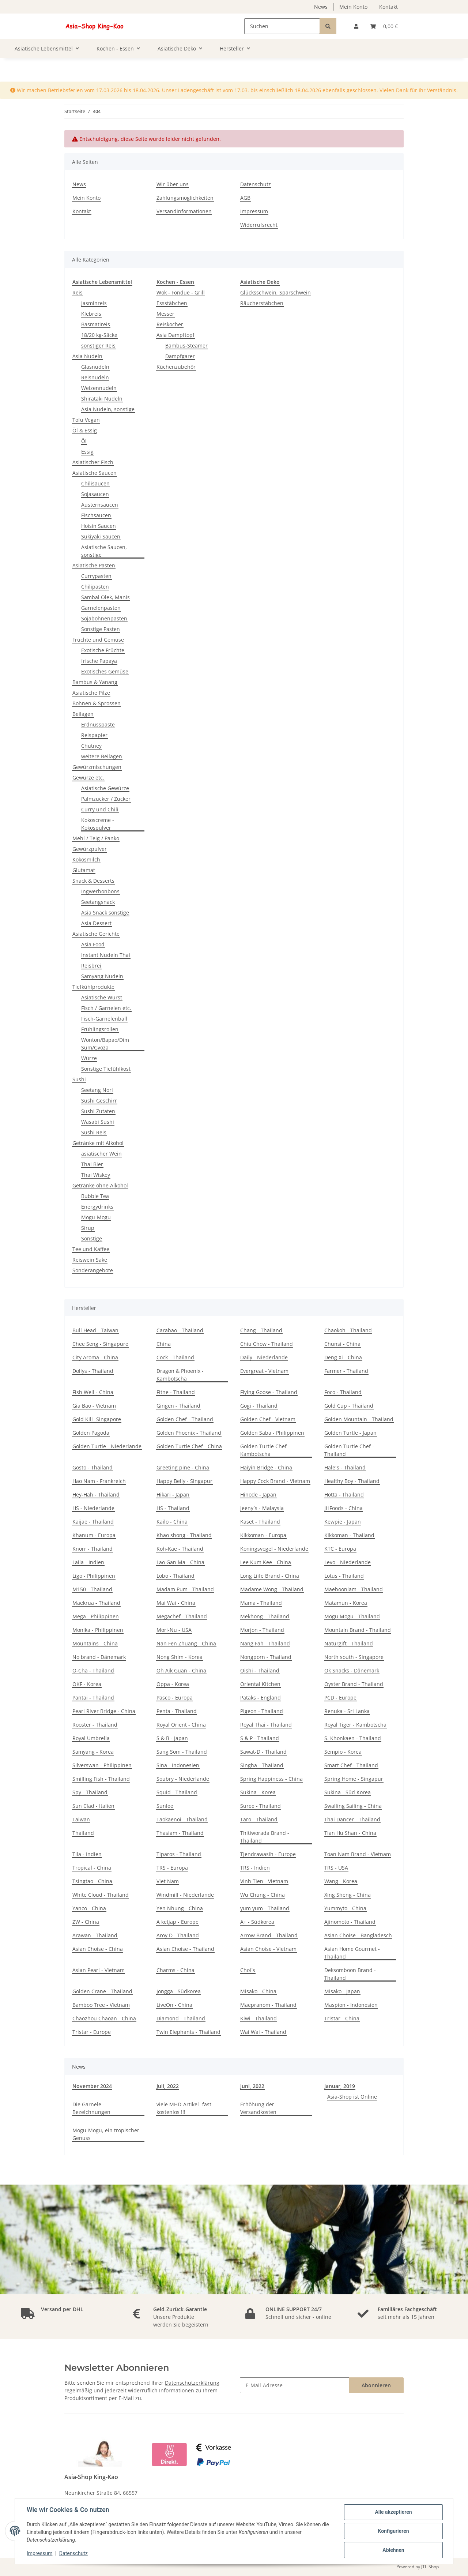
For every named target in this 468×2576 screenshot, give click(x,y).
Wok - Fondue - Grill (180, 292)
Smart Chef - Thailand (351, 1765)
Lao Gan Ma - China (180, 1562)
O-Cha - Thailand (93, 1670)
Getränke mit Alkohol (98, 1142)
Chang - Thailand (261, 1330)
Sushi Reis (93, 1132)
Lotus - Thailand (344, 1575)
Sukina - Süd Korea (347, 1792)
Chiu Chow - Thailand (266, 1343)
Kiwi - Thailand (258, 2018)
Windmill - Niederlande (185, 1894)
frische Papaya (99, 660)
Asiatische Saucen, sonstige (104, 551)
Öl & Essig (84, 430)
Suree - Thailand (260, 1805)
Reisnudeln (95, 377)
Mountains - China (95, 1643)
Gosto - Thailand (92, 1467)
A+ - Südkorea (257, 1921)
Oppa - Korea (172, 1684)
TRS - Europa (172, 1867)
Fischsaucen (96, 515)
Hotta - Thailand (344, 1494)
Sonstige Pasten (100, 629)
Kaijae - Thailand (93, 1521)
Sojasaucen (95, 494)
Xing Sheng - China (347, 1894)
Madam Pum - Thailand (185, 1589)
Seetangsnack (98, 901)
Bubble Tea (95, 1196)
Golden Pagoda (90, 1432)
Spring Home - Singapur (353, 1778)
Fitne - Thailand (175, 1392)
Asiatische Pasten (93, 565)
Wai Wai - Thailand (263, 2031)
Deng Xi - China (343, 1357)
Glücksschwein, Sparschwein (275, 292)
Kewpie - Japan (342, 1521)
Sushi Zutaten (98, 1111)
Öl (84, 441)
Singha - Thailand (261, 1765)
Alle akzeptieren (393, 2512)
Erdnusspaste (98, 724)
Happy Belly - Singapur (184, 1480)
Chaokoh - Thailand (348, 1330)
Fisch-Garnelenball (104, 1018)
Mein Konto (353, 6)
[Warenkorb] (384, 26)
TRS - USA (336, 1867)
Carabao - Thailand (179, 1330)
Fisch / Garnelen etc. (106, 1008)
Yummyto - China (345, 1908)
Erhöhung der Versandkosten (258, 2108)
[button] (356, 26)
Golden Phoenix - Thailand (188, 1432)
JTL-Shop (430, 2567)
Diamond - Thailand (180, 2018)
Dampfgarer (180, 356)
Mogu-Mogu (96, 1217)
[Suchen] (282, 26)
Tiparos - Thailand (178, 1854)
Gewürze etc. (88, 777)
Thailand (83, 1832)
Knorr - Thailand (92, 1548)
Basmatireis (95, 324)
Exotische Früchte (102, 650)
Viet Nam (167, 1881)
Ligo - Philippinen (93, 1575)
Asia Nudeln (87, 356)
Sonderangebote (92, 1270)
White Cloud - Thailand (100, 1894)
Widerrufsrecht (259, 224)
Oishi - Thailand (259, 1670)
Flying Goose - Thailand (268, 1392)
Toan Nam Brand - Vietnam (357, 1854)
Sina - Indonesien (177, 1765)
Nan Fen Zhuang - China (186, 1643)
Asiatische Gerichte (96, 933)
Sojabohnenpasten (104, 618)
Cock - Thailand (175, 1357)
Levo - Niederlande (347, 1562)
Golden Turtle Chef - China (189, 1446)
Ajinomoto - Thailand (349, 1921)
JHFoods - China (343, 1508)
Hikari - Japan (172, 1494)
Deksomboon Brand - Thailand (350, 1974)
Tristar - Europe (91, 2031)
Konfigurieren (393, 2531)
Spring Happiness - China (271, 1778)
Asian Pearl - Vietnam (98, 1970)
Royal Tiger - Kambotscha (355, 1724)
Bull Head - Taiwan (95, 1330)
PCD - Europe (340, 1697)
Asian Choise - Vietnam (268, 1948)
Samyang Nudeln (102, 976)
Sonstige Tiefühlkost (106, 1068)
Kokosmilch (86, 859)
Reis (77, 292)
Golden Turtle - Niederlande (106, 1446)
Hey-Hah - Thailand (96, 1494)
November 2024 (92, 2086)
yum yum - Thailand (264, 1908)
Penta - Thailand (176, 1711)
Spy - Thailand (89, 1792)
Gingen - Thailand (178, 1405)
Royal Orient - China (181, 1724)
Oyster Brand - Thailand (353, 1684)
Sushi (79, 1079)
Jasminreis (94, 303)
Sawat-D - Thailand (263, 1751)
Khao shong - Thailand (184, 1535)
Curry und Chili (99, 809)
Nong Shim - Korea (179, 1656)
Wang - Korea (340, 1881)
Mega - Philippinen (95, 1616)
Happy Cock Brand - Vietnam (275, 1480)
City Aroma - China (95, 1357)
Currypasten (96, 575)
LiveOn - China (174, 2004)
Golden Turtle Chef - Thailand (349, 1450)
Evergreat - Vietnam (264, 1370)
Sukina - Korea (258, 1792)
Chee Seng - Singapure (100, 1343)
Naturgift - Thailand (348, 1643)
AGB (245, 197)
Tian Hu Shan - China (350, 1832)
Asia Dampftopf (175, 334)
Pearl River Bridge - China (103, 1711)
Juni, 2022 (252, 2086)
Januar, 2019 (339, 2086)
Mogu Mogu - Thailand (352, 1616)
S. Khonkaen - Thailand (352, 1738)
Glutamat (83, 870)
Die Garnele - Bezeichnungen (91, 2108)
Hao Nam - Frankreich (99, 1480)
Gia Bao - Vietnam (94, 1405)
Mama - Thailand (261, 1602)
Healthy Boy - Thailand (352, 1480)
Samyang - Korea (93, 1751)
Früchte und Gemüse (98, 639)
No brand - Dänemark (99, 1656)
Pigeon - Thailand (261, 1711)
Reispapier (94, 735)
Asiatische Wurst (101, 997)
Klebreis (91, 313)
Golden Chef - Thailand (184, 1419)
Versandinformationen (184, 211)
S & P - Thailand (259, 1738)
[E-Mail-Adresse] (294, 2385)
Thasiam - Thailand (180, 1832)
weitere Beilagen (101, 756)
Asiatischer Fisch (92, 462)
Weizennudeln (99, 387)
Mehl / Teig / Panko (95, 838)
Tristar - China (341, 2018)
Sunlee (164, 1805)
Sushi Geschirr (99, 1100)
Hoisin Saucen (98, 525)
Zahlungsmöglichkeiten (185, 197)
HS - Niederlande (93, 1508)
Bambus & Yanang (94, 682)
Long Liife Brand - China (269, 1575)
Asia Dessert (96, 923)
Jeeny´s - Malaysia (262, 1508)
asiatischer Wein (101, 1153)
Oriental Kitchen (260, 1684)
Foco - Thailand (343, 1392)
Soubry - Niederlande (182, 1778)
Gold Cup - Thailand (348, 1405)
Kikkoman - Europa (263, 1535)
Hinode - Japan (258, 1494)
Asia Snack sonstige (105, 912)
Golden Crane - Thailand (102, 1991)
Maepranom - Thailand (268, 2004)
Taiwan (81, 1819)
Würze (89, 1058)
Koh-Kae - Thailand (179, 1548)
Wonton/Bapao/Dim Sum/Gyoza (105, 1043)
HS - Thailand (172, 1508)
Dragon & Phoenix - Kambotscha (180, 1374)
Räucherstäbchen (261, 303)
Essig (87, 451)
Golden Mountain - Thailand (358, 1419)
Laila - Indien (88, 1562)
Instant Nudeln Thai (105, 954)
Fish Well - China (92, 1392)
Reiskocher (169, 324)
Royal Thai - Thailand (266, 1724)
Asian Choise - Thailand (185, 1948)
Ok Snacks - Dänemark (351, 1670)
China (163, 1343)
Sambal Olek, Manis (105, 597)
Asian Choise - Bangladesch (358, 1935)
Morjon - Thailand (262, 1629)
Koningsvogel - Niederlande (274, 1548)
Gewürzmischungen (96, 766)
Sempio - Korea (343, 1751)
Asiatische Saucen (94, 472)
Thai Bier (92, 1164)
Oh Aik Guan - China (181, 1670)
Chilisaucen (95, 483)
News (321, 6)
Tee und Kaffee (90, 1249)
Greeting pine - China (182, 1467)
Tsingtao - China (92, 1881)
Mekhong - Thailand (264, 1616)
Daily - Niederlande (264, 1357)
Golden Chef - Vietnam (267, 1419)
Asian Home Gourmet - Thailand (352, 1952)
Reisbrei (91, 965)
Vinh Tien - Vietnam (264, 1881)
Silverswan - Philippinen (102, 1765)
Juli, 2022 (167, 2086)
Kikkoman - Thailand (349, 1535)
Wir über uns (172, 184)
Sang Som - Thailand (181, 1751)
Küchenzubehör (176, 366)
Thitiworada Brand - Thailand (264, 1836)
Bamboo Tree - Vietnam (101, 2004)
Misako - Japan (342, 1991)
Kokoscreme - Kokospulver (97, 823)
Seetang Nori (97, 1089)
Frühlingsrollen (99, 1029)
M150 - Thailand (92, 1589)
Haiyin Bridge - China (266, 1467)
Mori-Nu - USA (174, 1629)
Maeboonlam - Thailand (353, 1589)
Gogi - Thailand (259, 1405)
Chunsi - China (342, 1343)
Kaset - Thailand (260, 1521)
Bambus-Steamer (186, 345)
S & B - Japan (172, 1738)
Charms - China (175, 1970)
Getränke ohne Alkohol (100, 1185)
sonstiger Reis (98, 345)
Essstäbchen (171, 303)
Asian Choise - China (97, 1948)
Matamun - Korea (345, 1602)
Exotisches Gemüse (104, 671)
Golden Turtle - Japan (350, 1432)
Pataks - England (260, 1697)
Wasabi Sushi (97, 1121)
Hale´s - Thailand (345, 1467)
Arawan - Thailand (94, 1935)
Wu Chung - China (262, 1894)
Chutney (91, 745)
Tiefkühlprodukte (93, 986)
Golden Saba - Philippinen (272, 1432)
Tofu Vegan (86, 419)
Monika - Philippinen (97, 1629)
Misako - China (258, 1991)
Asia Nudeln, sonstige (108, 409)
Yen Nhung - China (179, 1908)
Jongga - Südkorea (178, 1991)
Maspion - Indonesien (351, 2004)
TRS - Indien (255, 1867)
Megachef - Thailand (181, 1616)
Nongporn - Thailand (265, 1656)
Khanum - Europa (94, 1535)
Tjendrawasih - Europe (268, 1854)
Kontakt (388, 6)
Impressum (254, 211)
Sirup (87, 1227)
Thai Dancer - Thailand (352, 1819)
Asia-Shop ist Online (352, 2096)
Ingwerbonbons (100, 891)
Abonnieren (376, 2385)
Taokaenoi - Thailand (182, 1819)
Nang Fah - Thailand (265, 1643)
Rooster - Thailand (94, 1724)
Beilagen (83, 713)
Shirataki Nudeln (101, 398)
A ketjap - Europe (177, 1921)
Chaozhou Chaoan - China (104, 2018)
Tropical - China (91, 1867)
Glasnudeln (95, 366)
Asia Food (93, 944)
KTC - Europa (340, 1548)
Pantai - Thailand (93, 1697)
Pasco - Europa (174, 1697)
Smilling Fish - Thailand (101, 1778)
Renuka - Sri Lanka (347, 1711)
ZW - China (85, 1921)
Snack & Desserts (93, 880)
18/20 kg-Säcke (99, 334)
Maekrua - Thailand (96, 1602)
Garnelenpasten (101, 607)
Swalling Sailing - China (353, 1805)
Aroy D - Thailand (177, 1935)
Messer (165, 313)
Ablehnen (393, 2550)
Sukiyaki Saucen (100, 536)
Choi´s (247, 1970)
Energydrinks (97, 1206)
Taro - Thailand (259, 1819)
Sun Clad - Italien (93, 1805)
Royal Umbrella (91, 1738)
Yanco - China (89, 1908)
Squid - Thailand (176, 1792)
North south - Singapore (354, 1656)
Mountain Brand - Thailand (357, 1629)
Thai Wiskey (95, 1174)
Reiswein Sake (89, 1259)
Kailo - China (172, 1521)
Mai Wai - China (175, 1602)
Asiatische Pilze (91, 692)
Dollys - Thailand (92, 1370)
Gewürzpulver (89, 848)
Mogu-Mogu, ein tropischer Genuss (105, 2134)
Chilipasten (95, 586)
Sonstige (91, 1238)
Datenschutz (255, 184)
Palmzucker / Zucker (106, 798)
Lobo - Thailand (175, 1575)
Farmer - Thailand (346, 1370)
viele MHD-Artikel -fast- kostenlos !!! (184, 2108)
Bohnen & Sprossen (96, 703)
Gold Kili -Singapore (96, 1419)
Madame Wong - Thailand (271, 1589)
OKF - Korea (86, 1684)
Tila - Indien (87, 1854)
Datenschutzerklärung (192, 2382)
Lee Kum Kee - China (265, 1562)
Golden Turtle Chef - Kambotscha (265, 1450)
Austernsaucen (99, 504)
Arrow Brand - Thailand (269, 1935)
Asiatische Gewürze (105, 788)
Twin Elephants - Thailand (188, 2031)
